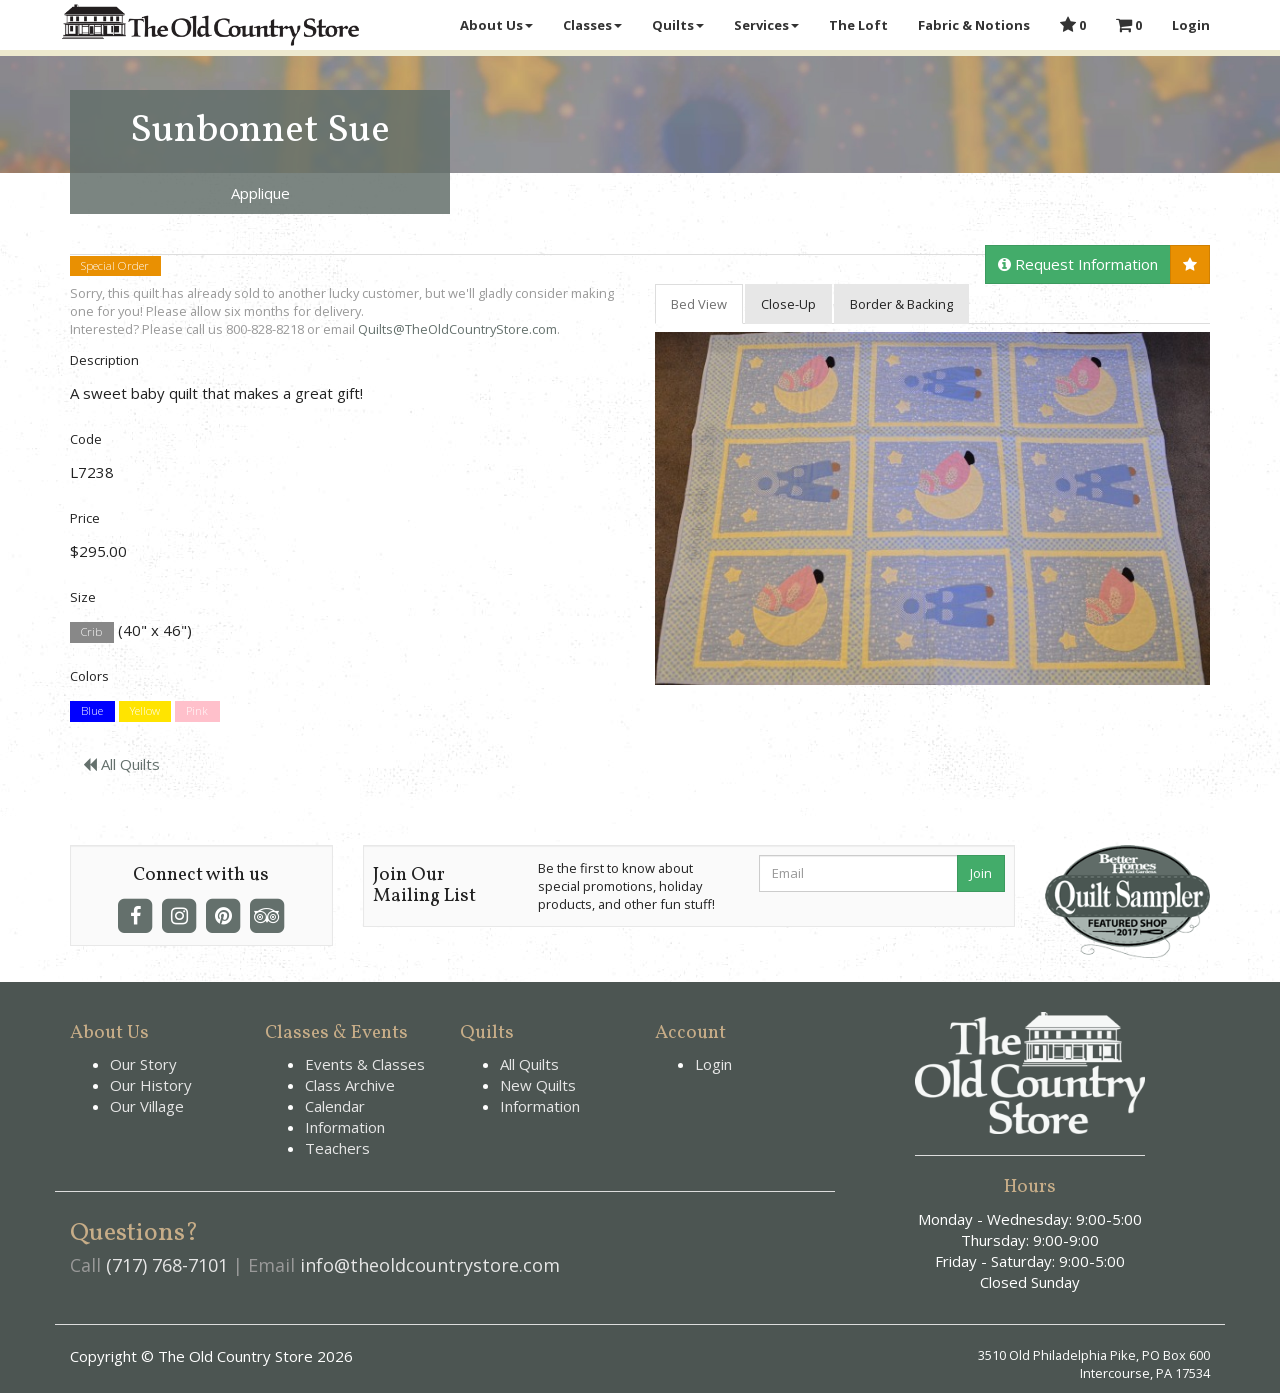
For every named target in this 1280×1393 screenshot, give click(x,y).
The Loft (858, 25)
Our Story (143, 1064)
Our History (151, 1085)
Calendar (335, 1106)
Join (981, 873)
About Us (496, 25)
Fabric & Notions (974, 25)
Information (345, 1127)
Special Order (115, 265)
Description (104, 360)
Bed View (699, 304)
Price (85, 518)
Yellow (145, 711)
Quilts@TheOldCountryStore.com (457, 329)
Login (1191, 25)
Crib (91, 631)
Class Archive (350, 1085)
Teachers (337, 1148)
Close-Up (788, 304)
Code (86, 439)
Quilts (678, 25)
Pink (197, 711)
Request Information (1078, 264)
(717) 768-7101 (167, 1265)
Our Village (147, 1106)
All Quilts (121, 764)
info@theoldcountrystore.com (430, 1265)
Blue (92, 711)
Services (766, 25)
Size (83, 597)
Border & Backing (901, 304)
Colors (89, 676)
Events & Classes (365, 1064)
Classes (592, 25)
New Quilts (538, 1085)
